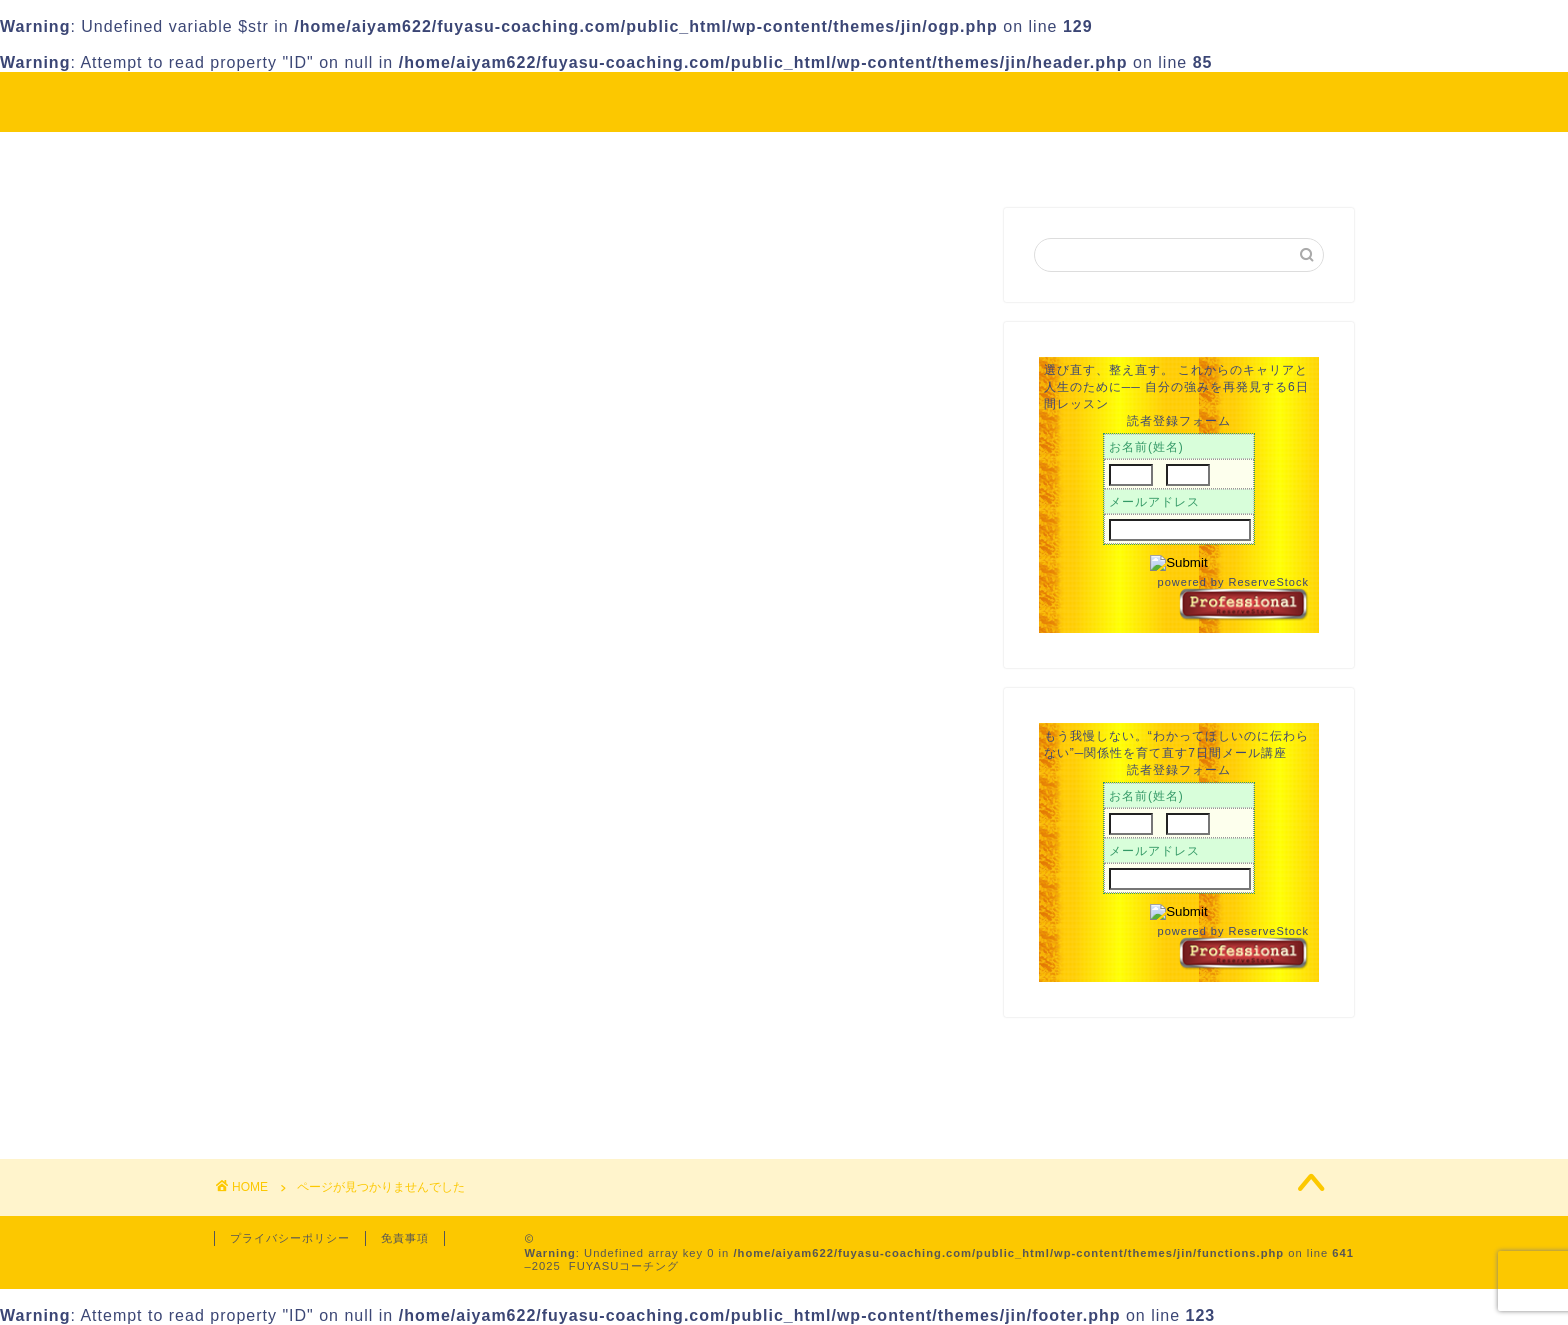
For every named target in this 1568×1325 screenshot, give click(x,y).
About (666, 156)
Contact (993, 156)
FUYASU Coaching (784, 100)
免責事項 (405, 1238)
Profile (769, 156)
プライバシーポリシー (290, 1238)
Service (878, 156)
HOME (566, 156)
